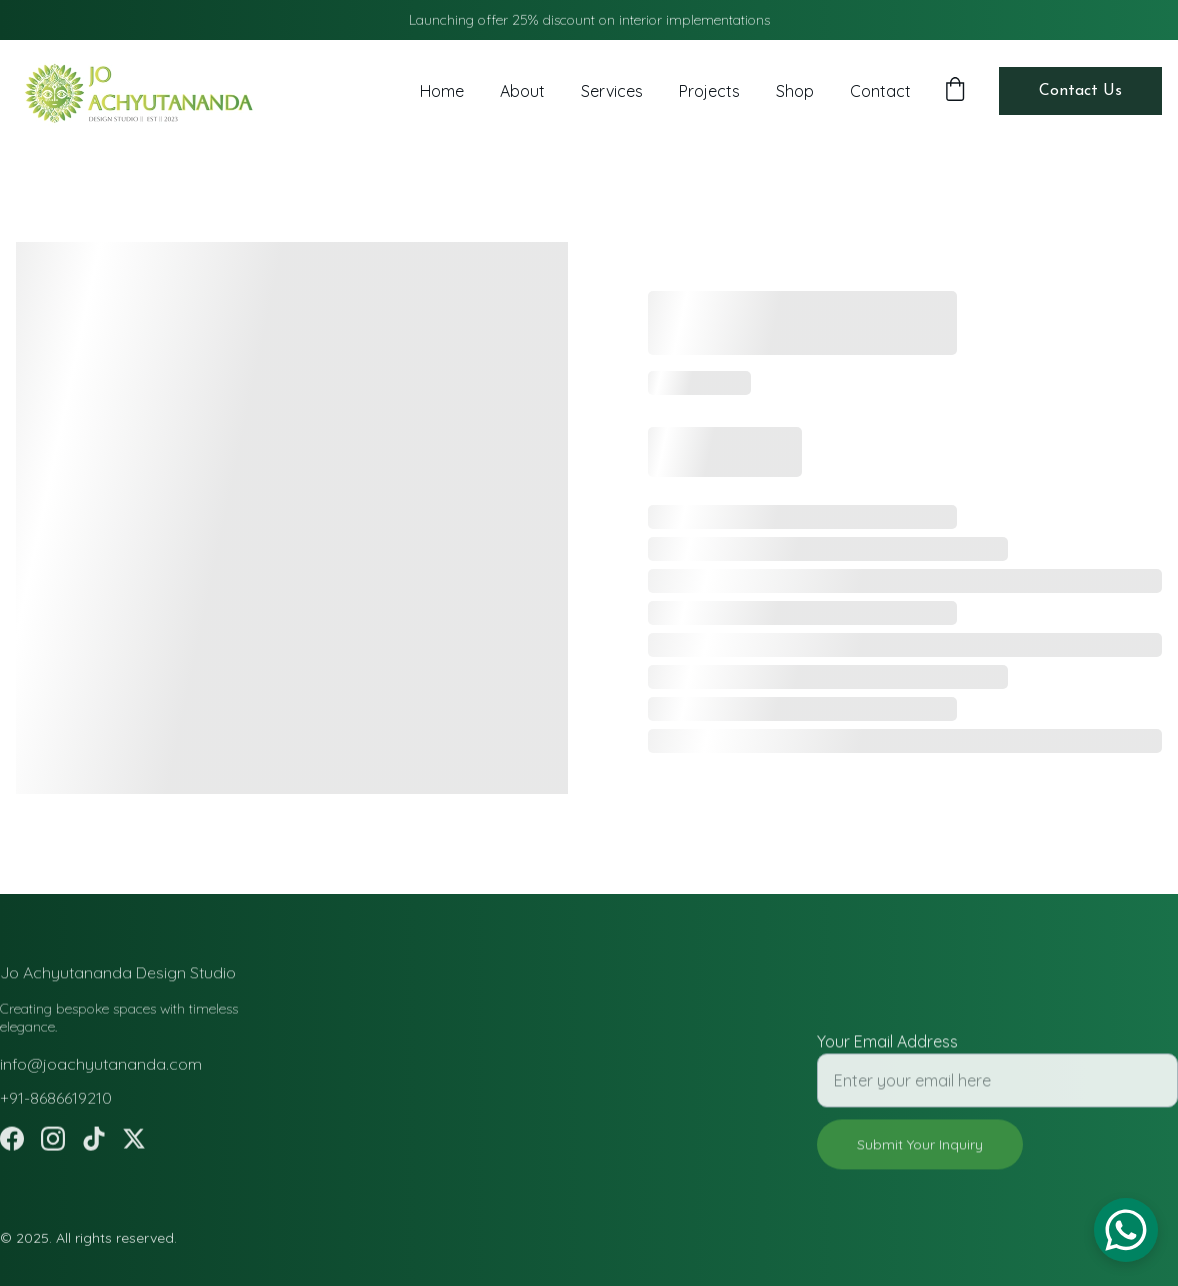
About (522, 91)
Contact (880, 91)
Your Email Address (887, 1050)
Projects (709, 91)
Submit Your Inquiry (920, 1153)
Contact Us (1080, 91)
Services (612, 91)
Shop (795, 91)
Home (442, 91)
